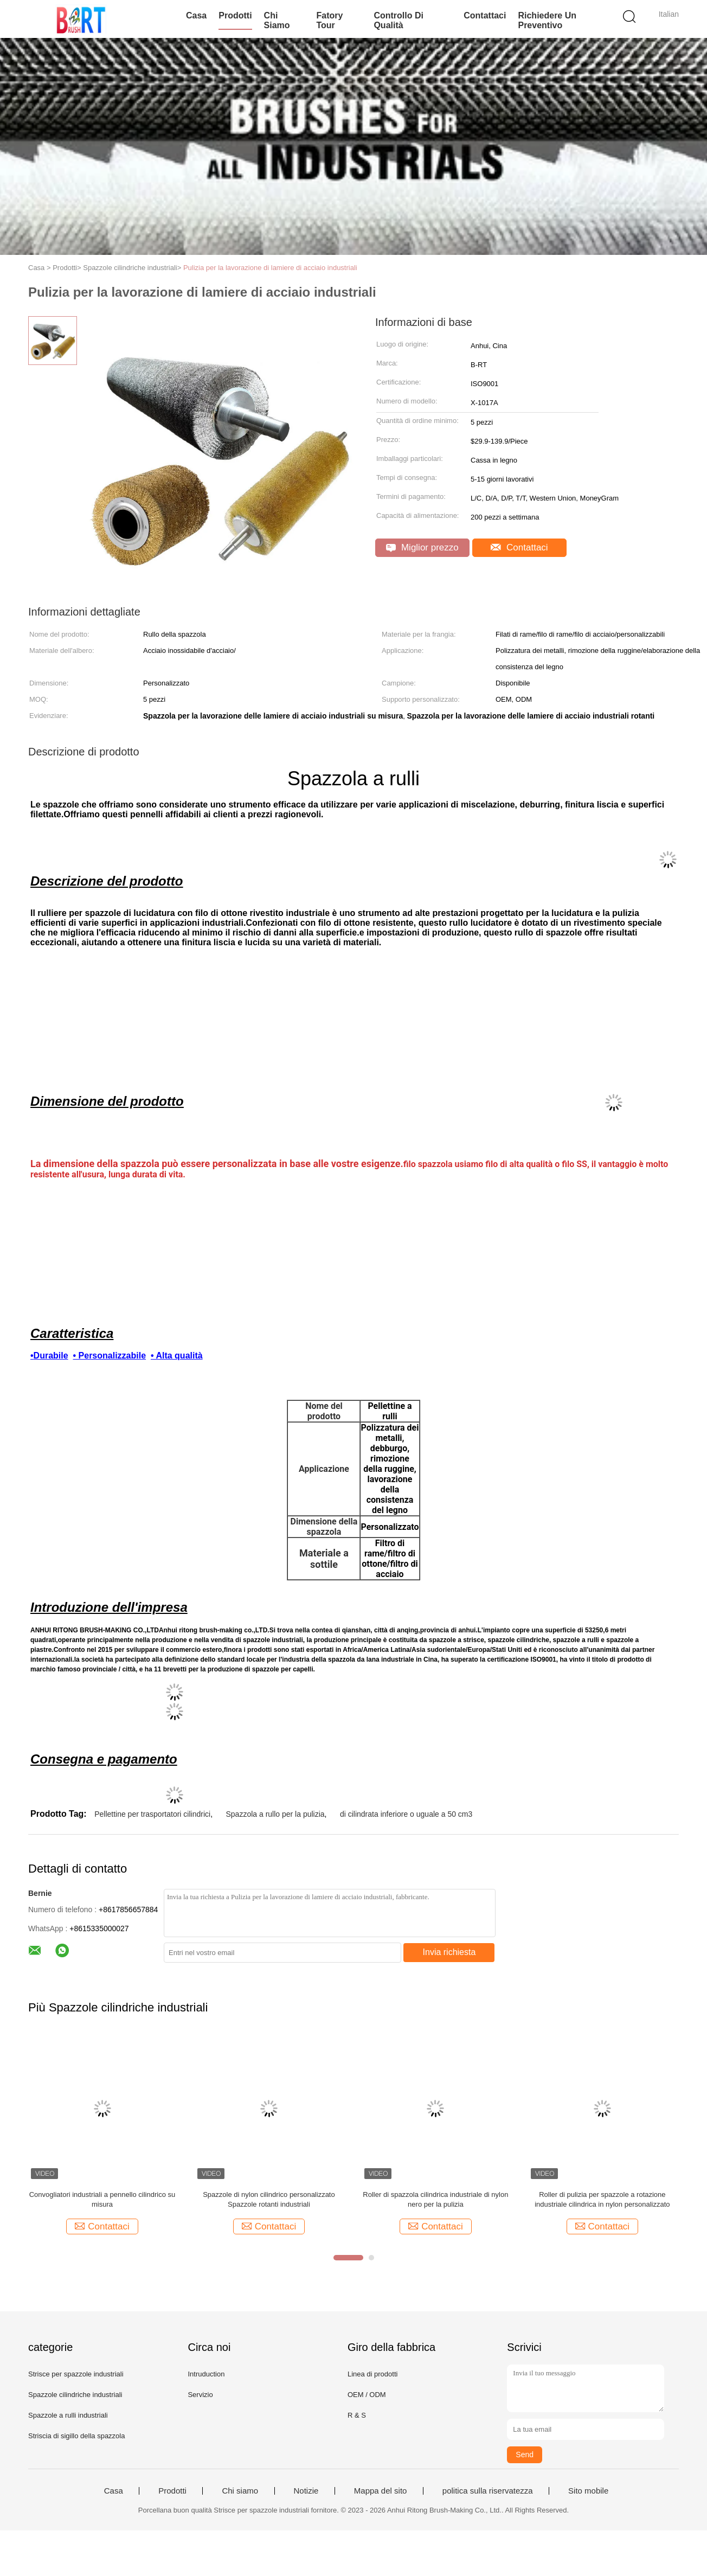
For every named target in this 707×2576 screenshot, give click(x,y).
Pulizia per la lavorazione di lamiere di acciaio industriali (270, 268)
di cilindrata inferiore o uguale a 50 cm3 (406, 1814)
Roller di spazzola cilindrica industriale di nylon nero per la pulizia (435, 2199)
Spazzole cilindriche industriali (75, 2395)
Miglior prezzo (422, 547)
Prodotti (235, 15)
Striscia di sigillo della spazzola (76, 2436)
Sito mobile (588, 2491)
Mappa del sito (380, 2491)
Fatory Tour (329, 20)
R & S (357, 2415)
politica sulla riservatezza (487, 2491)
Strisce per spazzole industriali (76, 2374)
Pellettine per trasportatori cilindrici (152, 1814)
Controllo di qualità (398, 20)
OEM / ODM (367, 2395)
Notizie (306, 2491)
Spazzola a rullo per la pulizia (275, 1814)
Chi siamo (277, 20)
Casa (196, 15)
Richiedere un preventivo (547, 20)
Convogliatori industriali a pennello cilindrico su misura (102, 2199)
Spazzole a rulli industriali (68, 2415)
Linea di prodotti (373, 2374)
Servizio (200, 2395)
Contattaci (485, 15)
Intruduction (206, 2374)
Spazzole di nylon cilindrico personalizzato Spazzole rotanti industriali (269, 2199)
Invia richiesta (449, 1952)
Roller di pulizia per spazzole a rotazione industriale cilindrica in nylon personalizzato (602, 2199)
